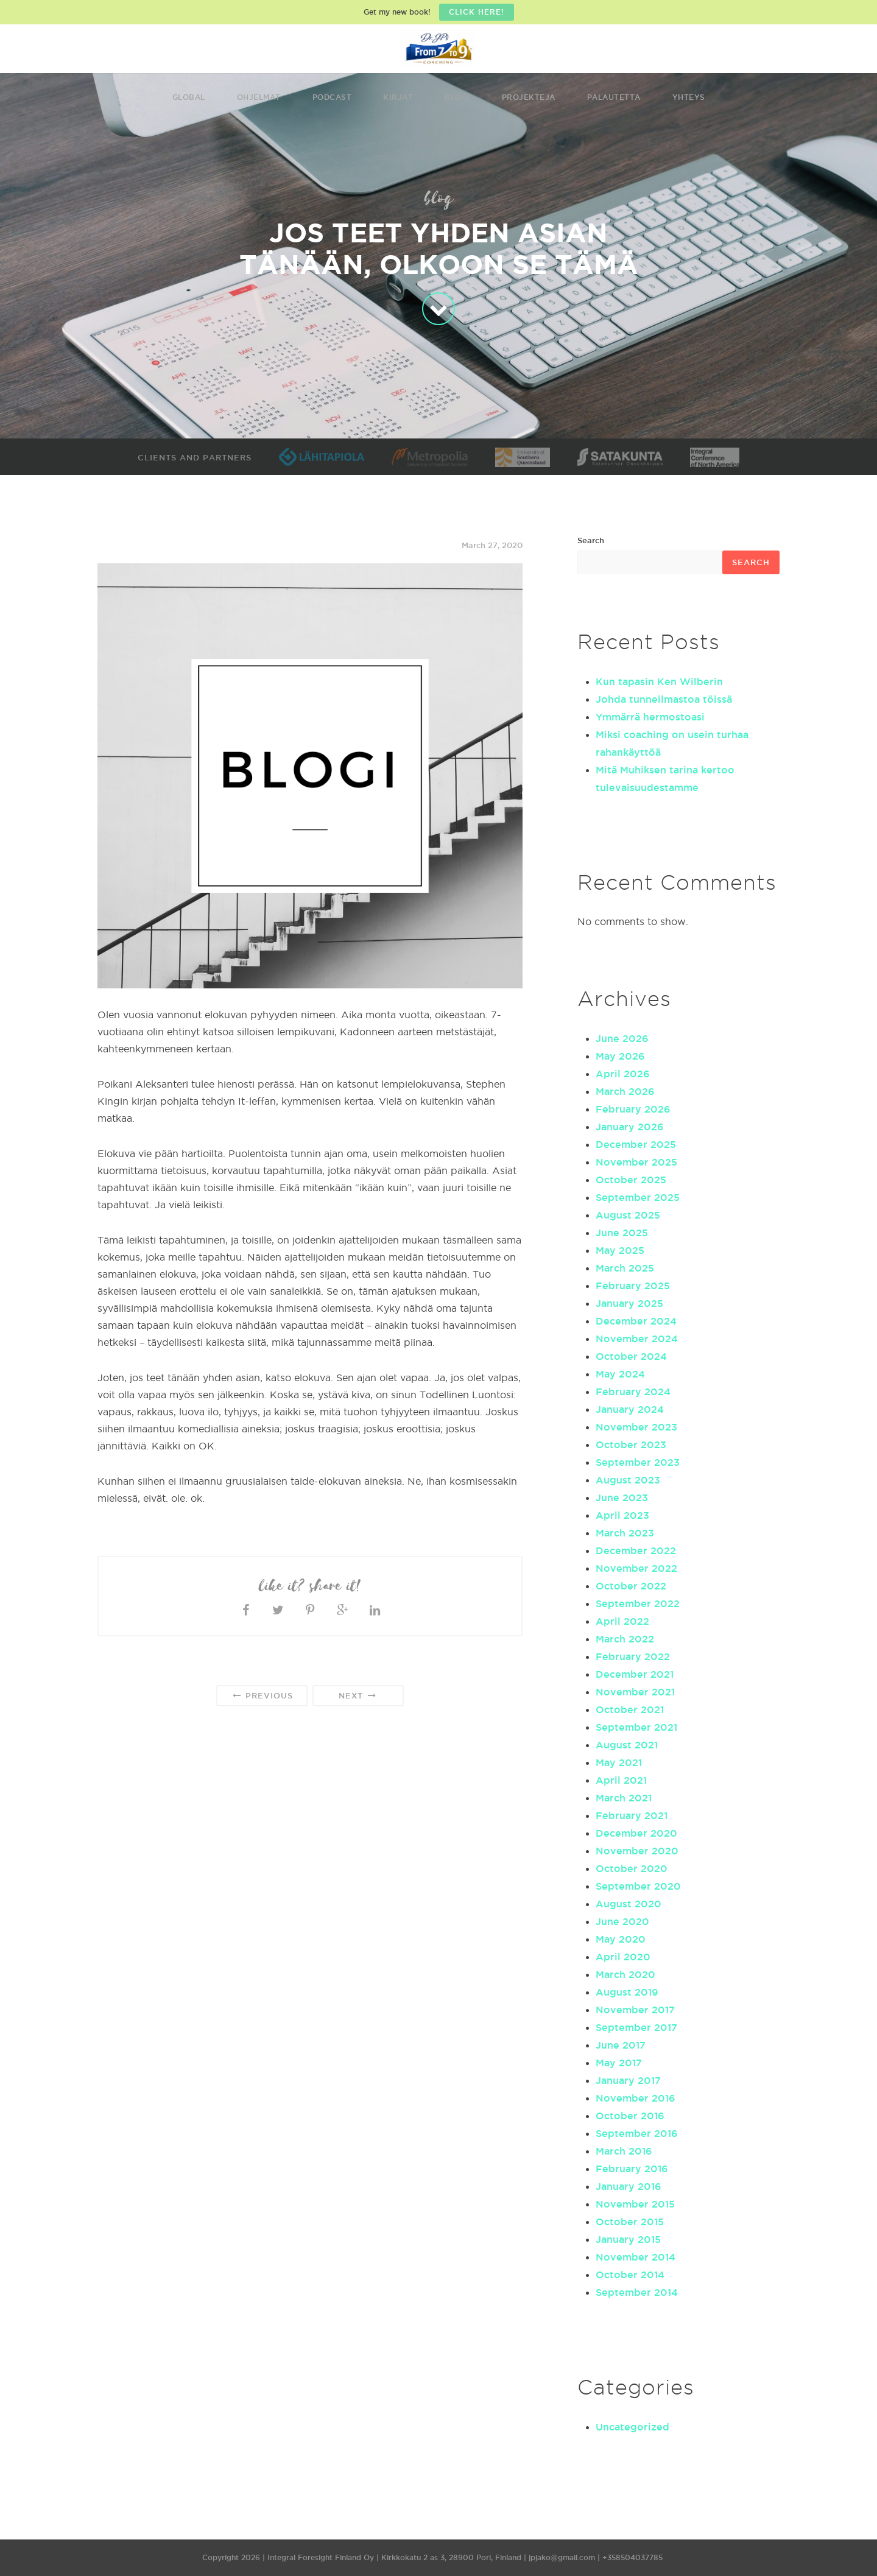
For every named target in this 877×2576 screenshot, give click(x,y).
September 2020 (638, 1886)
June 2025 (622, 1232)
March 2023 (625, 1532)
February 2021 (631, 1815)
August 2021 (627, 1744)
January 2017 (628, 2080)
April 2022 (622, 1621)
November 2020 (637, 1850)
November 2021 (635, 1691)
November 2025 (636, 1161)
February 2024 (633, 1391)
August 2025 (628, 1214)
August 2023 (628, 1479)
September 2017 (636, 2027)
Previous (261, 1695)
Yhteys (688, 97)
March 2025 (625, 1267)
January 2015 (628, 2239)
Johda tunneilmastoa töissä (664, 699)
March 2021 (624, 1797)
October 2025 (631, 1179)
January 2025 (629, 1303)
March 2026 (625, 1091)
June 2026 (622, 1038)
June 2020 (622, 1921)
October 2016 (630, 2115)
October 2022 (631, 1585)
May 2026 (620, 1055)
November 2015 (635, 2203)
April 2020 (623, 1956)
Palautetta (614, 97)
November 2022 (636, 1568)
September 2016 (637, 2133)
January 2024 (630, 1409)
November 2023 (636, 1426)
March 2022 (625, 1638)
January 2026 (630, 1126)
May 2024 (620, 1373)
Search (590, 540)
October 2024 (631, 1356)
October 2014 (630, 2274)
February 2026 (633, 1108)
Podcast (332, 97)
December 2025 (636, 1144)
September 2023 (638, 1462)
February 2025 (633, 1285)
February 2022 (633, 1656)
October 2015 (630, 2221)
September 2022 (638, 1603)
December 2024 (636, 1320)
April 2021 (621, 1780)
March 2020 (625, 1974)
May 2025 (620, 1250)
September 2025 (638, 1197)
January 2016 (628, 2186)
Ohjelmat (259, 97)
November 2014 (635, 2256)
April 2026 (623, 1073)
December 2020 (636, 1833)
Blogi (457, 97)
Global (188, 97)
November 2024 (637, 1338)
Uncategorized (632, 2426)
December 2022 (636, 1550)
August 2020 (628, 1903)
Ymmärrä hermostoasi (650, 716)
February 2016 (632, 2168)
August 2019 (627, 1992)
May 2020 (621, 1939)
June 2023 (622, 1497)
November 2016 (635, 2097)
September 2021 (636, 1727)
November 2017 (635, 2009)
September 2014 (637, 2292)
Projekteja (528, 97)
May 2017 (619, 2062)
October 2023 (631, 1444)
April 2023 (622, 1515)
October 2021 (630, 1709)
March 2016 (624, 2150)
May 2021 (619, 1762)
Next (358, 1695)
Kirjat (398, 97)
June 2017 (621, 2044)
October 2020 (631, 1868)
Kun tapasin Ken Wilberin (659, 681)
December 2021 (635, 1674)
